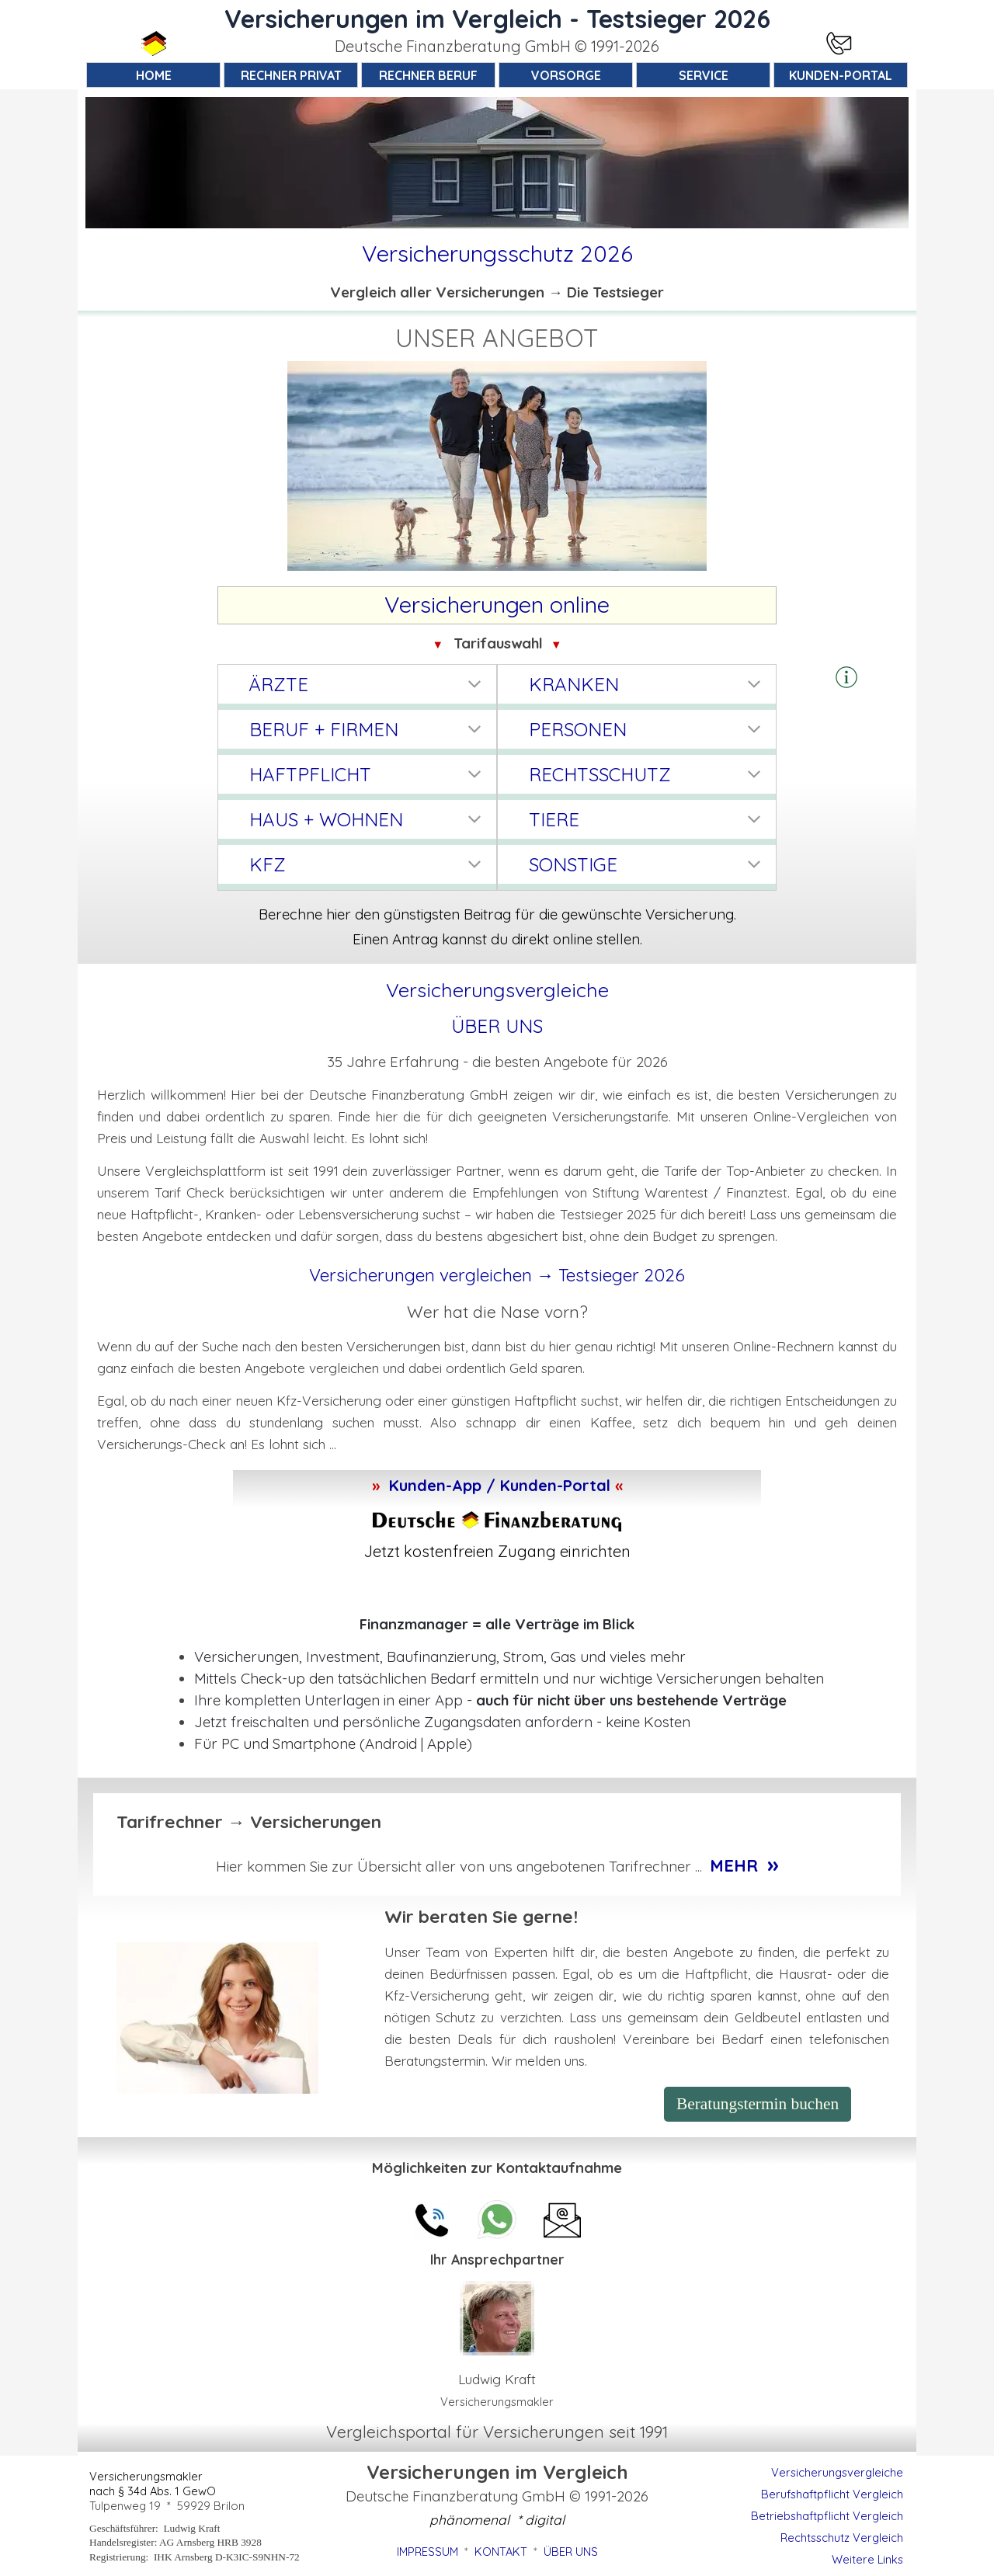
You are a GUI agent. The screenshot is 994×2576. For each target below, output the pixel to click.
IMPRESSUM (427, 2551)
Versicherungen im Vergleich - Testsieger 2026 (497, 18)
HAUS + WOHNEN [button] (326, 819)
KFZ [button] (267, 864)
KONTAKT (500, 2551)
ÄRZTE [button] (278, 684)
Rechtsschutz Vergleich (841, 2537)
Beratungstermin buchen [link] (757, 2104)
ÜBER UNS (497, 1026)
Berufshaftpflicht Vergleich (832, 2494)
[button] (846, 678)
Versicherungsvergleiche (837, 2472)
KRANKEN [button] (574, 684)
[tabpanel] (497, 46)
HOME (154, 75)
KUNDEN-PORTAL (840, 75)
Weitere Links (867, 2559)
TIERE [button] (554, 819)
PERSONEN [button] (578, 729)
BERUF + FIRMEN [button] (323, 729)
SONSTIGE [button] (573, 864)
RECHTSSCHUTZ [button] (600, 774)
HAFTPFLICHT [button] (310, 774)
